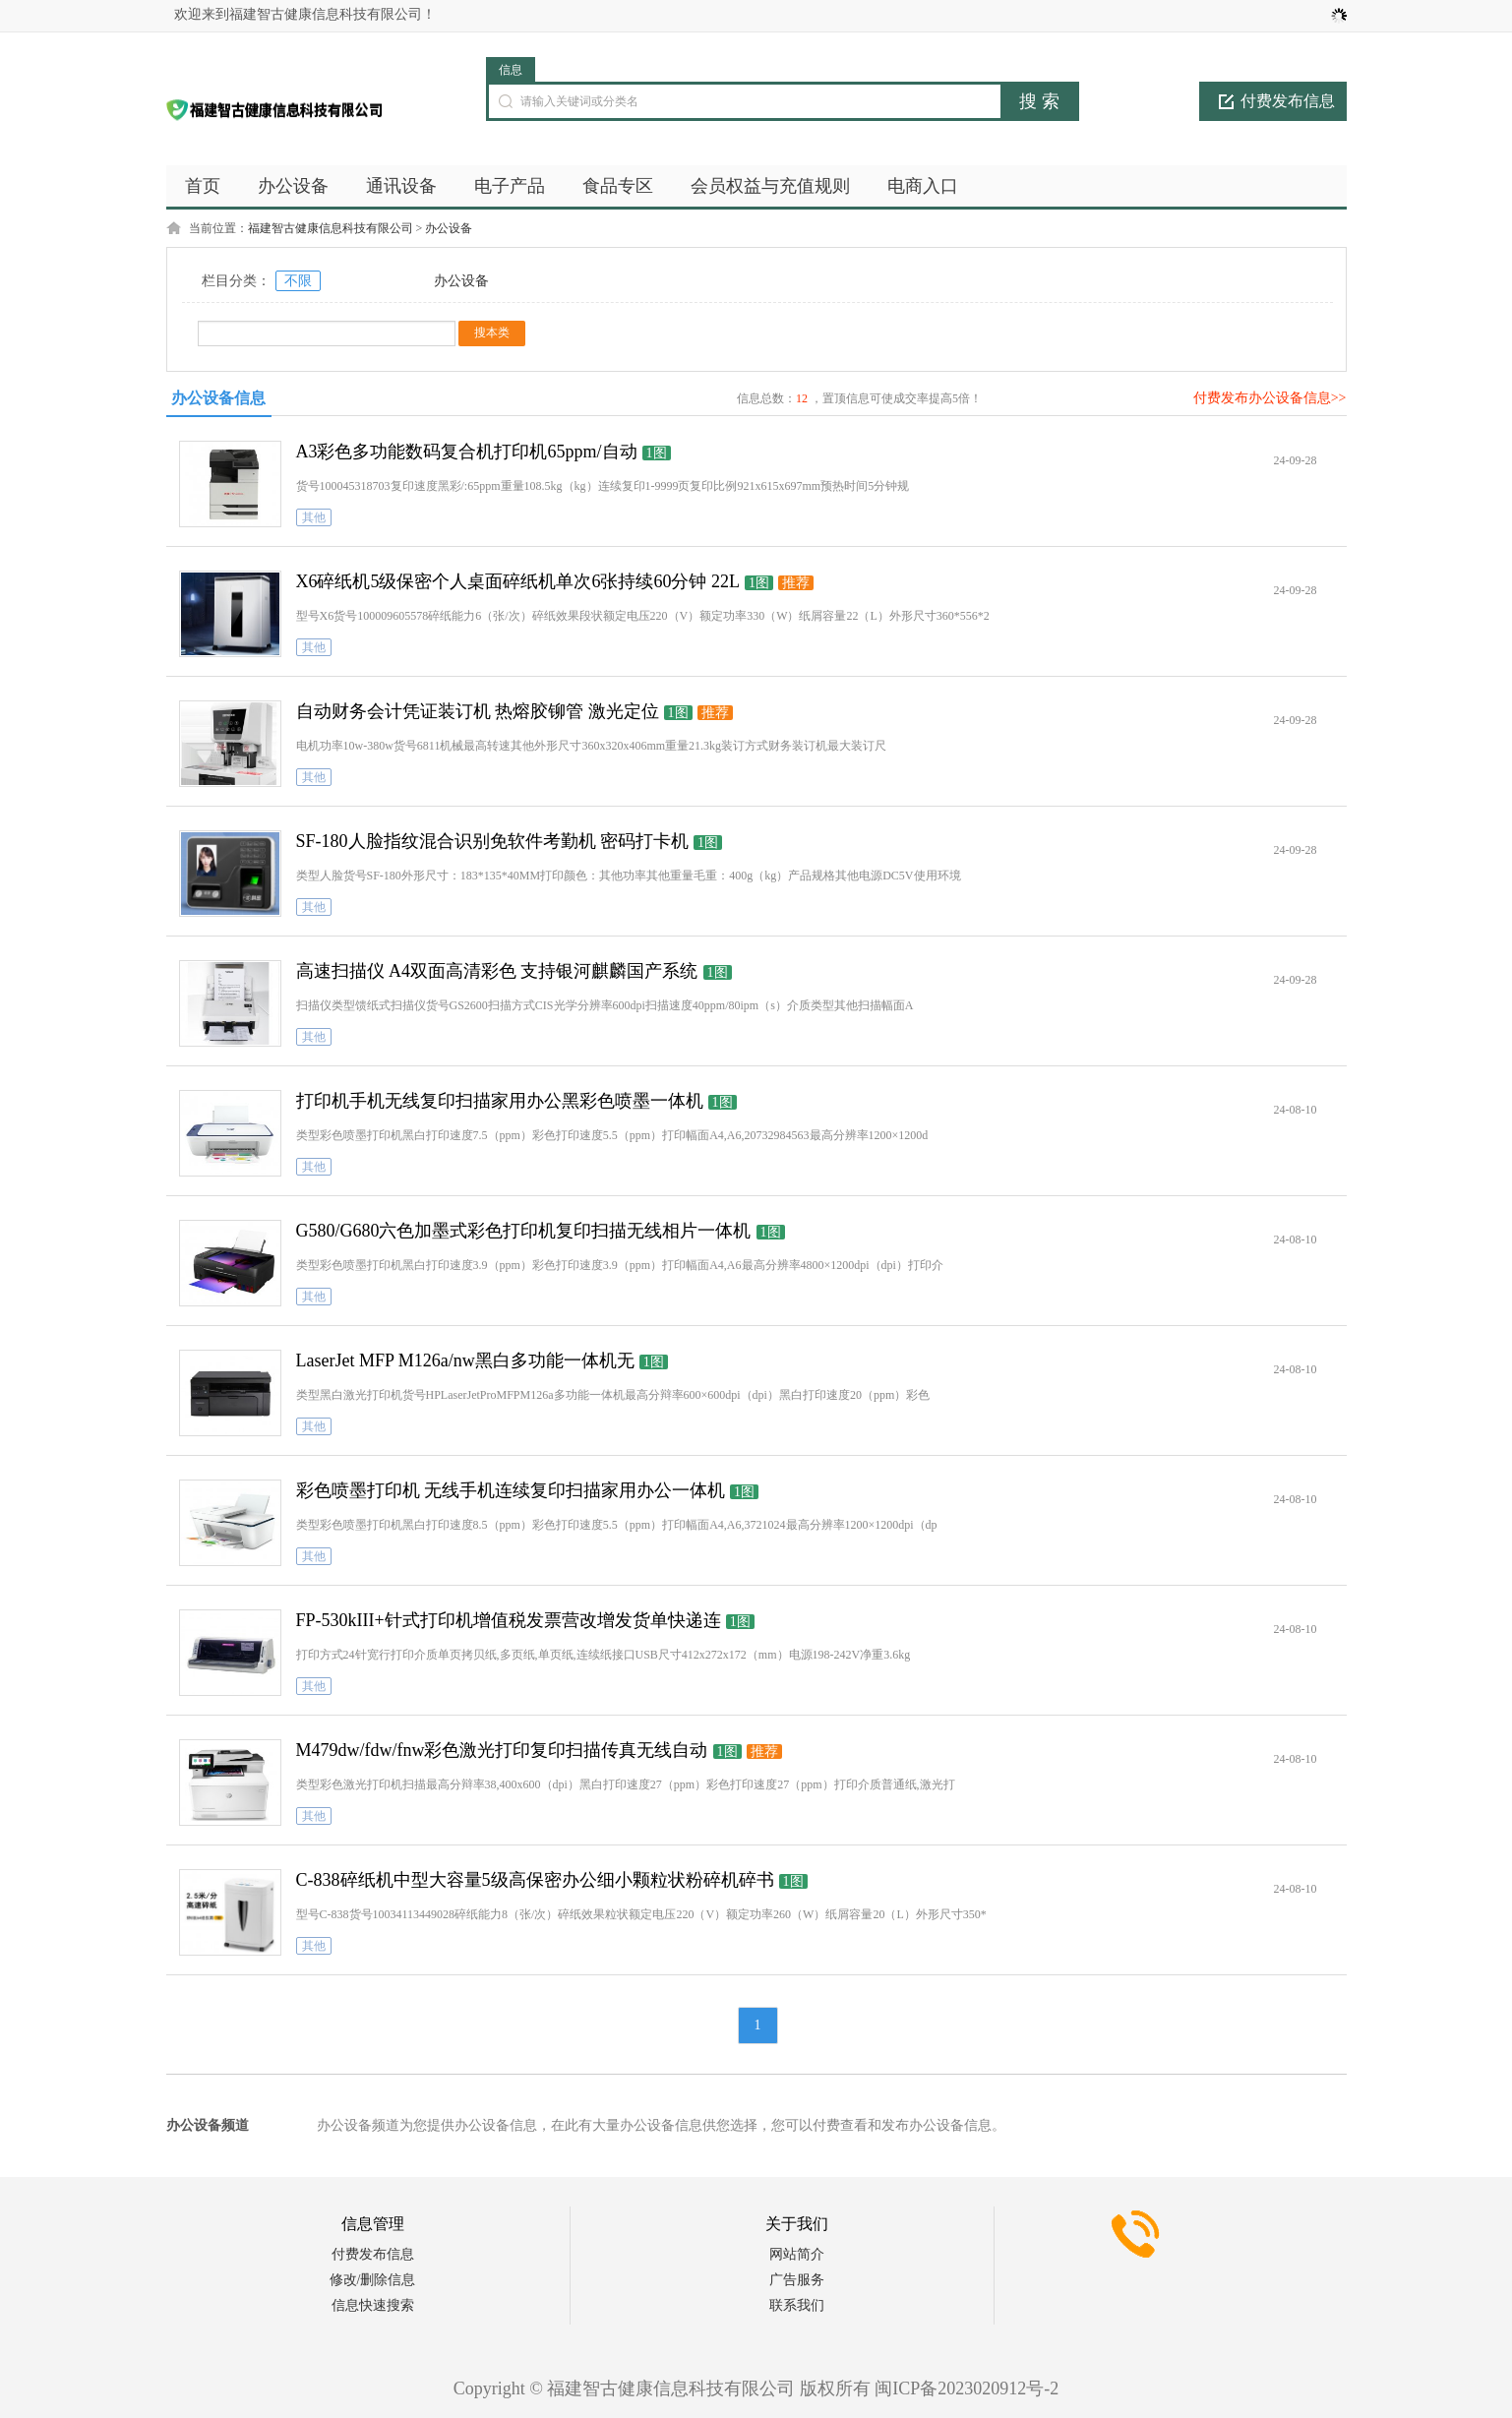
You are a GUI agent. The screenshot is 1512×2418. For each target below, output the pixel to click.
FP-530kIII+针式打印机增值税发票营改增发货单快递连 (508, 1620)
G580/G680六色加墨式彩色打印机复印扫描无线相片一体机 (524, 1230)
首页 (202, 186)
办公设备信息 (218, 398)
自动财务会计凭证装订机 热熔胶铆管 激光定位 (477, 711)
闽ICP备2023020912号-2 (966, 2388)
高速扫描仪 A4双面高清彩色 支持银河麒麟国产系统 (497, 971)
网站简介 (796, 2254)
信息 (510, 70)
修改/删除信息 (373, 2279)
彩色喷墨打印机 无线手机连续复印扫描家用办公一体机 (511, 1490)
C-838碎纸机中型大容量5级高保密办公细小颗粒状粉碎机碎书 (535, 1880)
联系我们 (796, 2305)
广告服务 (796, 2279)
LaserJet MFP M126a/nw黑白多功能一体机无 (465, 1360)
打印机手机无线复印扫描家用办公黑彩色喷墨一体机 (499, 1101)
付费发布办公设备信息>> (1270, 398)
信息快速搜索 (373, 2305)
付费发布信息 (1287, 100)
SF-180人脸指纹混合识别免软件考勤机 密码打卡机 (493, 841)
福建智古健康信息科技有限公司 (330, 228)
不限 (298, 280)
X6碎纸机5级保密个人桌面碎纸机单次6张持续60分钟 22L (518, 581)
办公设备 (448, 228)
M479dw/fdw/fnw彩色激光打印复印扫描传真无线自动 (502, 1750)
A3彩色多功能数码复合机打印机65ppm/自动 (466, 451)
